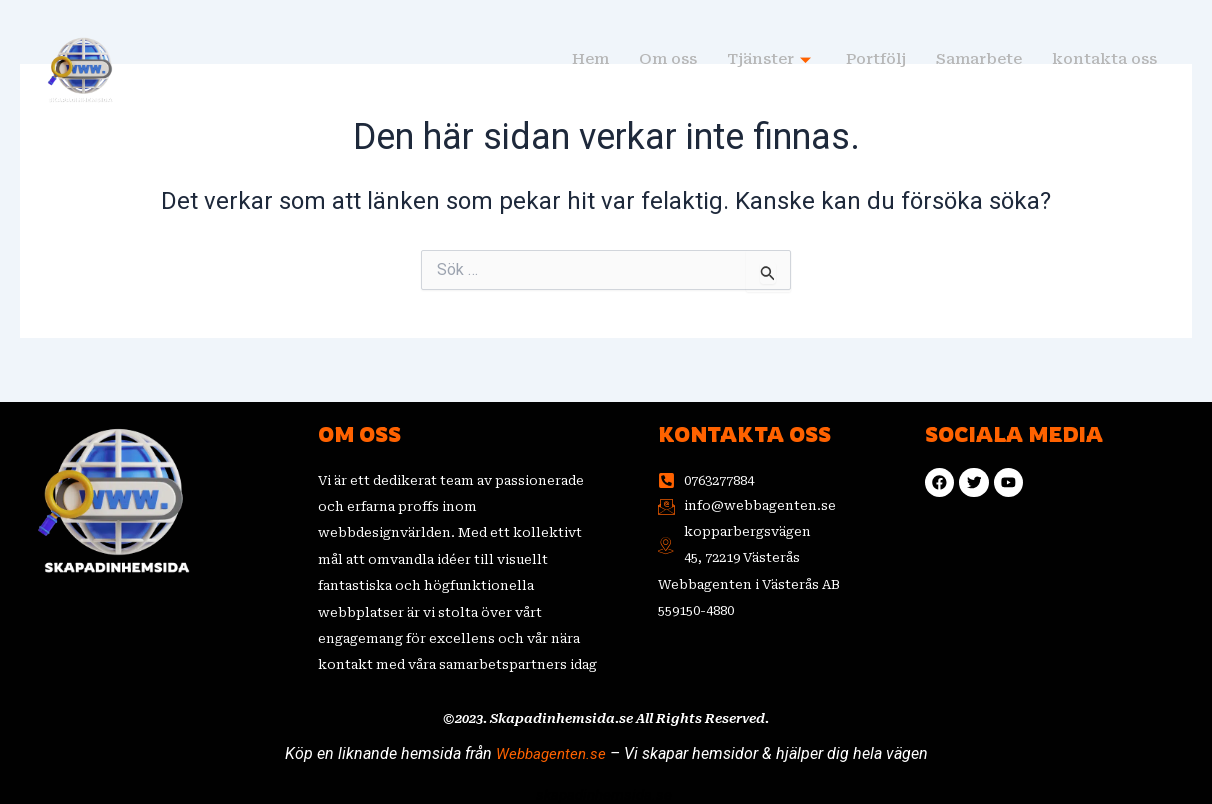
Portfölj (876, 60)
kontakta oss (1104, 60)
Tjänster (771, 60)
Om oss (668, 60)
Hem (590, 60)
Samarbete (979, 60)
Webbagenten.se (551, 752)
